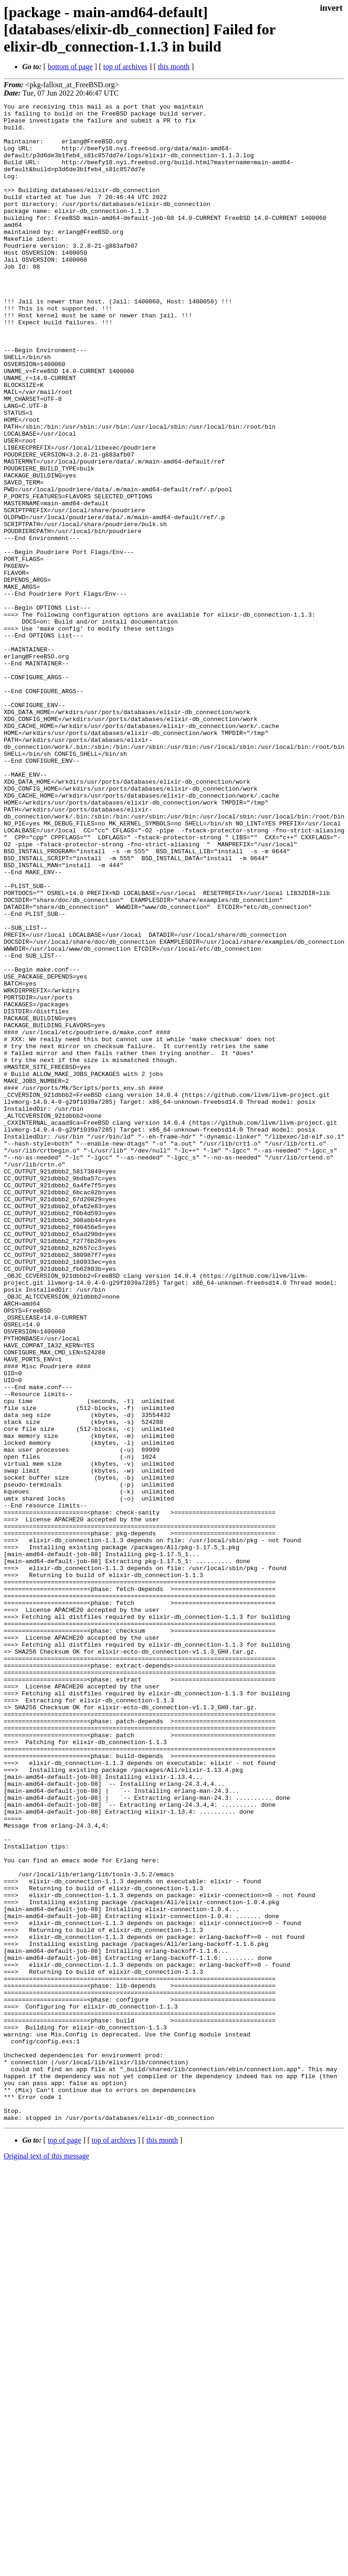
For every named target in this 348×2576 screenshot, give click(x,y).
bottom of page (70, 67)
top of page (64, 2544)
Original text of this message (46, 2559)
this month (174, 67)
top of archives (125, 67)
